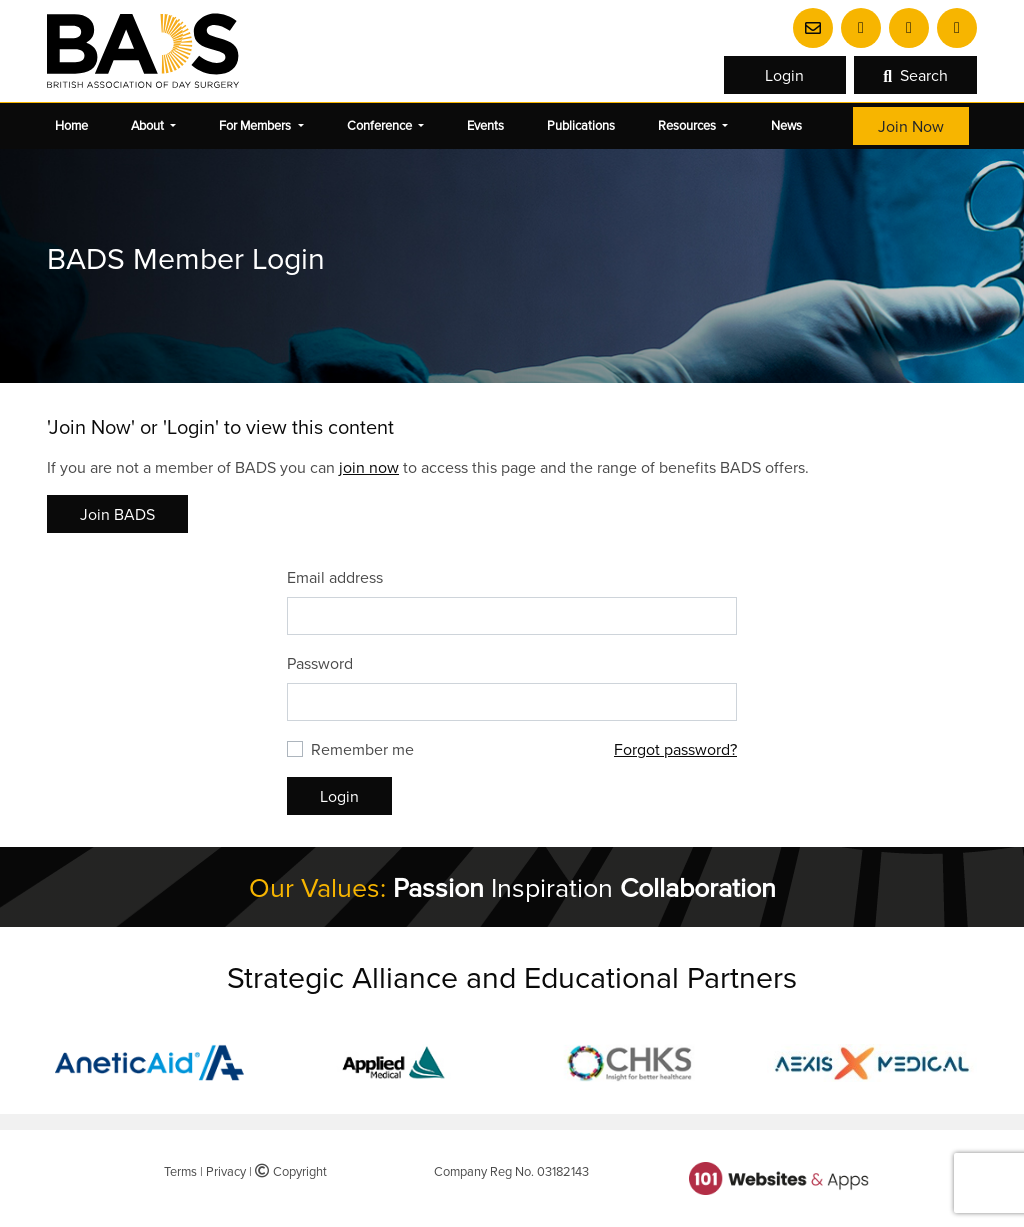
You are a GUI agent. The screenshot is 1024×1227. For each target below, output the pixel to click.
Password (320, 663)
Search (915, 75)
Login (784, 75)
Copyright (291, 1171)
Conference (381, 125)
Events (485, 125)
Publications (581, 125)
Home (71, 125)
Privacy (226, 1171)
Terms (180, 1171)
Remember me (362, 749)
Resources (688, 125)
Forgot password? (675, 749)
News (786, 125)
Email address (335, 577)
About (149, 125)
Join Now (911, 126)
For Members (256, 125)
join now (369, 467)
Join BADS (117, 514)
